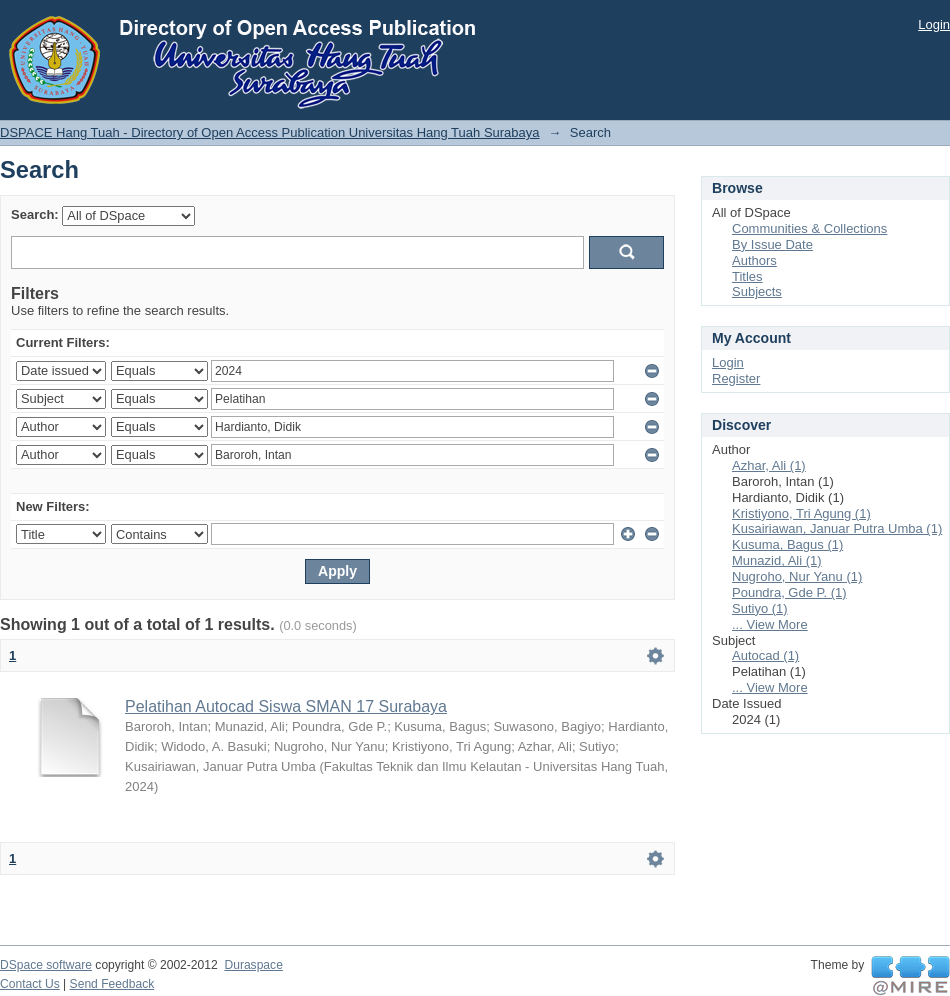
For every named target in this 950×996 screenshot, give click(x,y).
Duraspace (253, 965)
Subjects (757, 291)
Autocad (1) (765, 655)
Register (736, 378)
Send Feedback (112, 984)
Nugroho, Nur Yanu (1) (797, 576)
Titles (747, 276)
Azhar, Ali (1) (769, 465)
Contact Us (30, 984)
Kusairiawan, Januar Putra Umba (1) (837, 528)
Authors (754, 260)
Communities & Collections (809, 228)
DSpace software (46, 965)
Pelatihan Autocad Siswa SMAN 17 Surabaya (286, 706)
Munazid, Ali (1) (777, 560)
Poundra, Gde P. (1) (789, 592)
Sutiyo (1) (760, 608)
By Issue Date (772, 244)
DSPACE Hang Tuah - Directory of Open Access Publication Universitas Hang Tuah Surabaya (270, 132)
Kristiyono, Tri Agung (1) (801, 513)
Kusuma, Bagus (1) (787, 544)
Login (934, 24)
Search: (35, 214)
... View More (770, 624)
